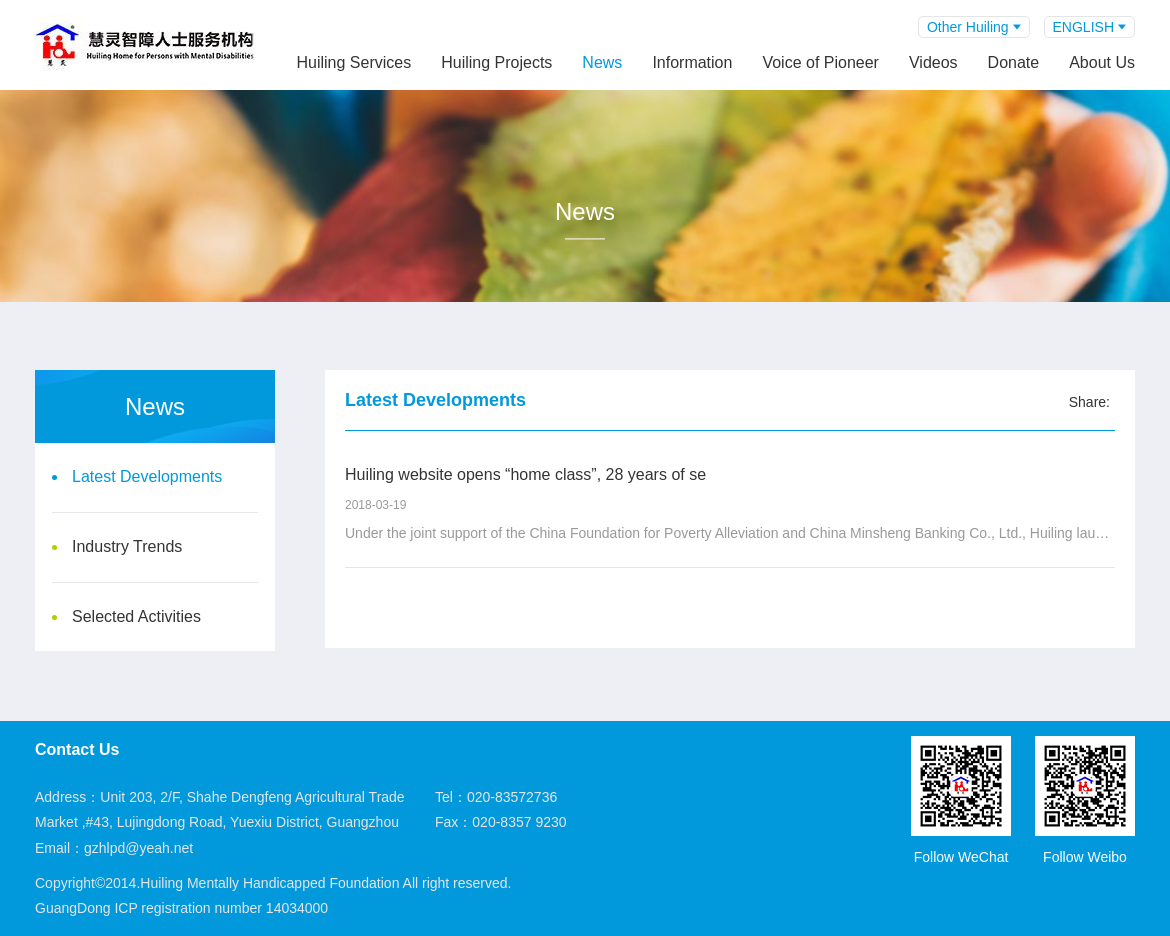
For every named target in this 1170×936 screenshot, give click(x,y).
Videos (933, 62)
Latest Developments (147, 476)
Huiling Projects (496, 62)
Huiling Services (353, 62)
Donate (1014, 62)
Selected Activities (136, 616)
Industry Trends (127, 546)
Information (692, 62)
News (602, 62)
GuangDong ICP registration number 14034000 (181, 908)
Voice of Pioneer (820, 62)
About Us (1102, 62)
